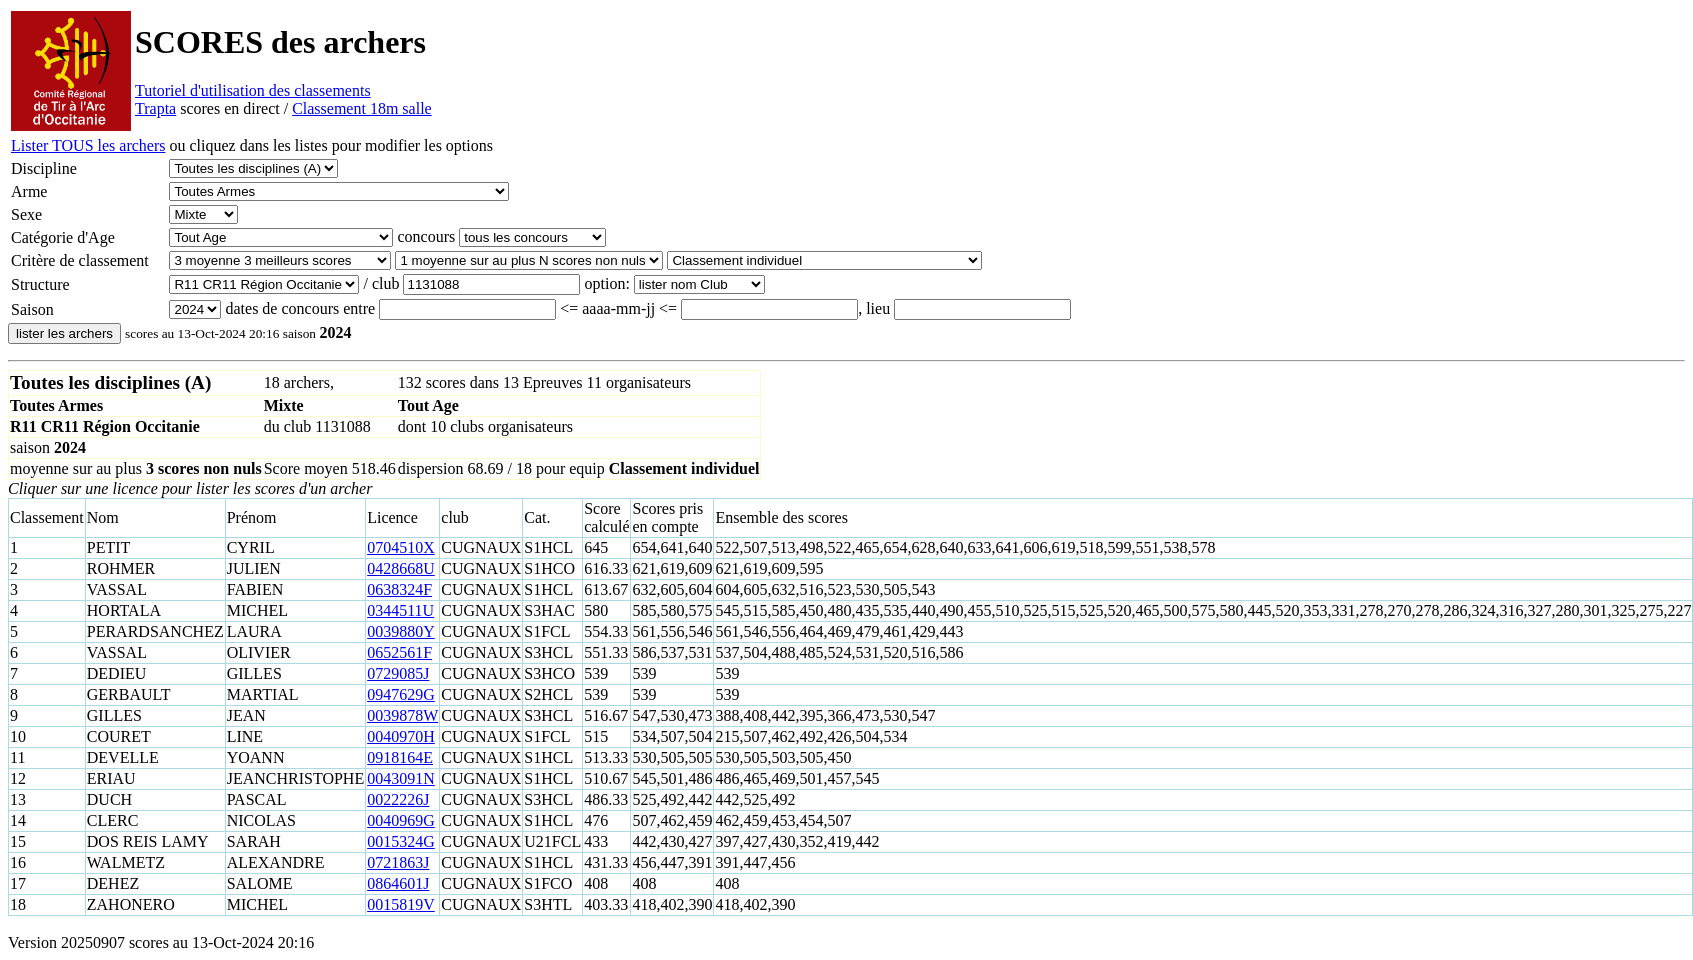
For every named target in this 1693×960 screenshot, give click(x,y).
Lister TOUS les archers (88, 145)
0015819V (401, 904)
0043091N (401, 778)
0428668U (401, 568)
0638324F (399, 589)
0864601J (398, 883)
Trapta (155, 108)
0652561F (399, 652)
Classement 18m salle (362, 108)
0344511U (400, 610)
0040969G (401, 820)
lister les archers (64, 333)
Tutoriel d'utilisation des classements (253, 90)
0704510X (401, 547)
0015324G (401, 841)
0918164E (400, 757)
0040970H (401, 736)
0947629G (401, 694)
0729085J (398, 673)
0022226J (398, 799)
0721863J (398, 862)
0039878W (402, 715)
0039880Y (401, 631)
